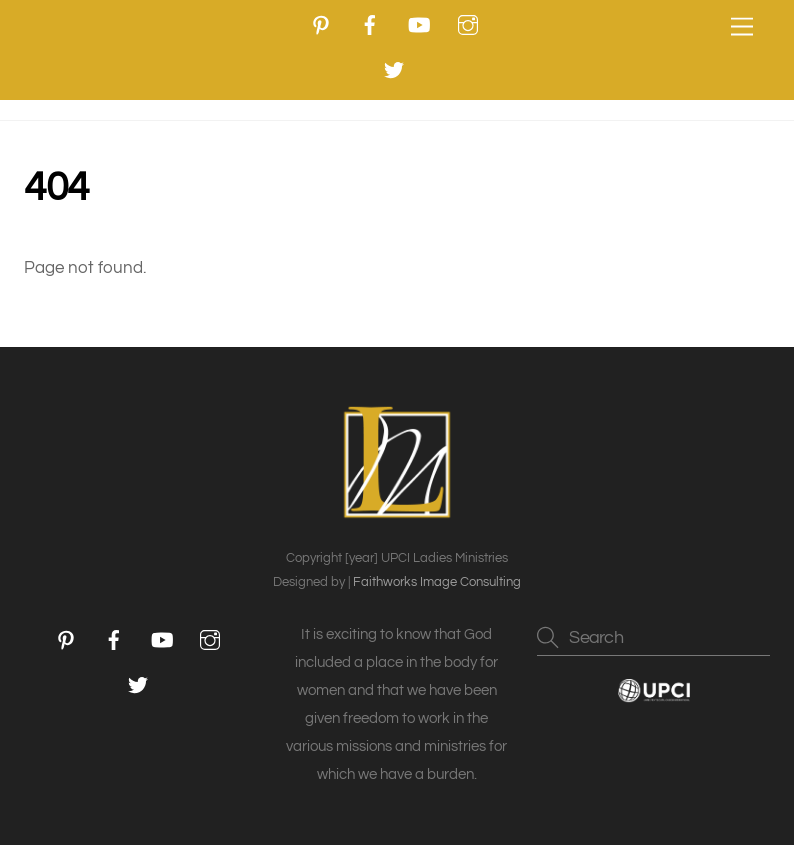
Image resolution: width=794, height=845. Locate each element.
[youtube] (419, 24)
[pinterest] (321, 24)
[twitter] (394, 69)
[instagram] (468, 24)
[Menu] (742, 27)
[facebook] (370, 24)
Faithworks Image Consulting (437, 582)
